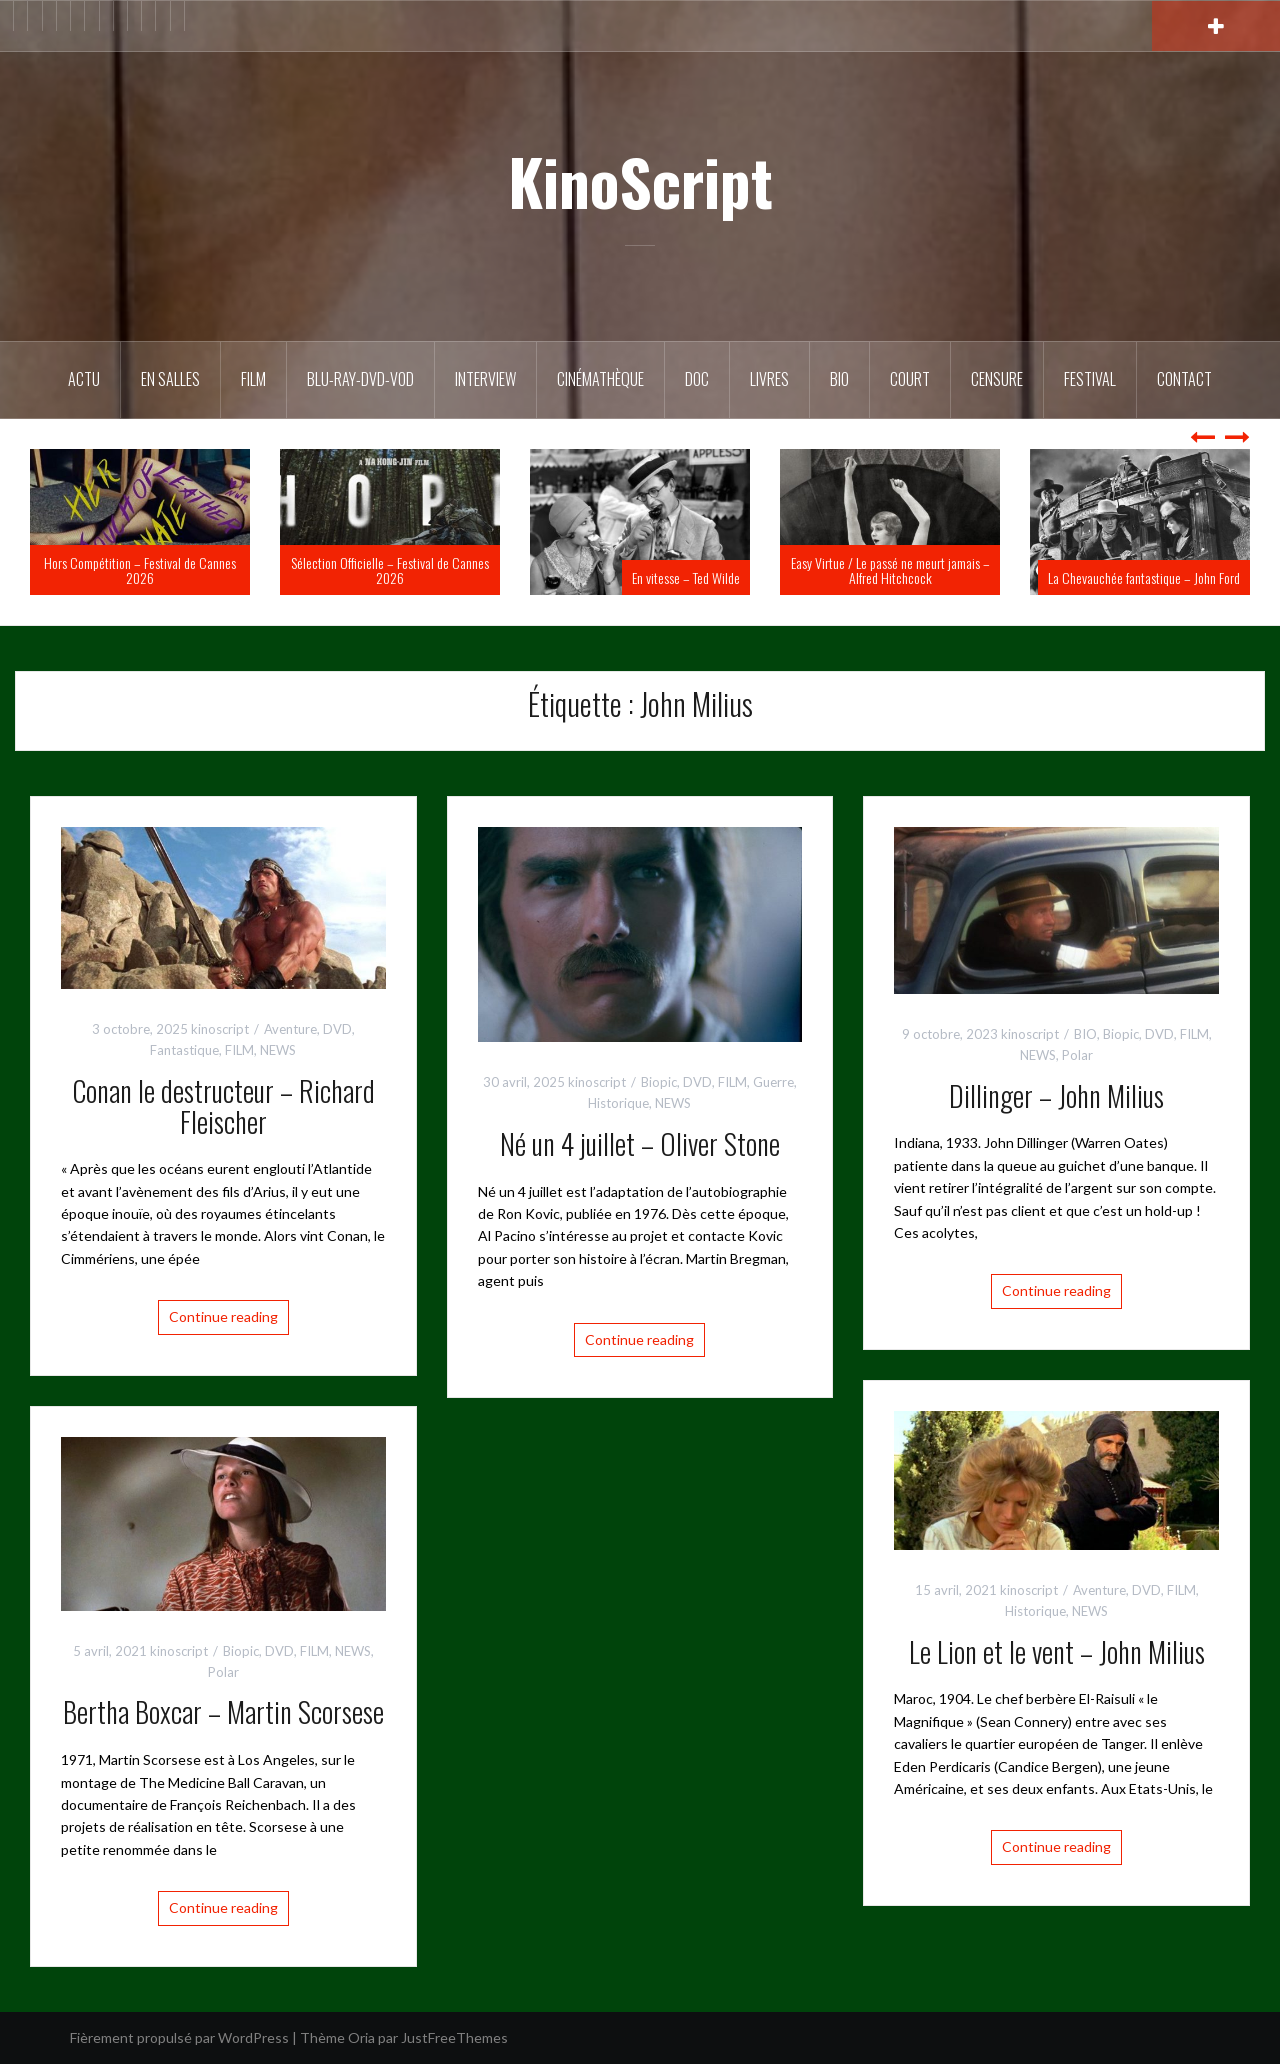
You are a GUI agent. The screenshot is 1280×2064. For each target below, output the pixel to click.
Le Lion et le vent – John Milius (1057, 1651)
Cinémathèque (600, 379)
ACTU (84, 379)
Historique (618, 1103)
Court (910, 379)
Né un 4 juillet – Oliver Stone (640, 1143)
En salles (170, 379)
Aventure (290, 1029)
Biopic (659, 1082)
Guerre (773, 1082)
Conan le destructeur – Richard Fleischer (223, 1106)
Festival (1090, 379)
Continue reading (223, 1316)
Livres (769, 379)
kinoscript (220, 1029)
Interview (485, 379)
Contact (1184, 379)
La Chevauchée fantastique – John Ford (1144, 577)
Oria (361, 2037)
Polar (1077, 1055)
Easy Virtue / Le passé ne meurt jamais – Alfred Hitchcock (890, 570)
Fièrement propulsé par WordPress (179, 2037)
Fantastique (184, 1050)
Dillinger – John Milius (1056, 1095)
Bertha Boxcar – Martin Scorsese (223, 1711)
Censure (997, 379)
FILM (253, 379)
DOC (697, 379)
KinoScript (640, 181)
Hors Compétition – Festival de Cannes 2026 (140, 570)
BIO (839, 379)
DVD (337, 1029)
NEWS (278, 1050)
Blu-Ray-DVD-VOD (360, 379)
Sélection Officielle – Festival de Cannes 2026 (390, 570)
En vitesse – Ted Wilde (686, 577)
